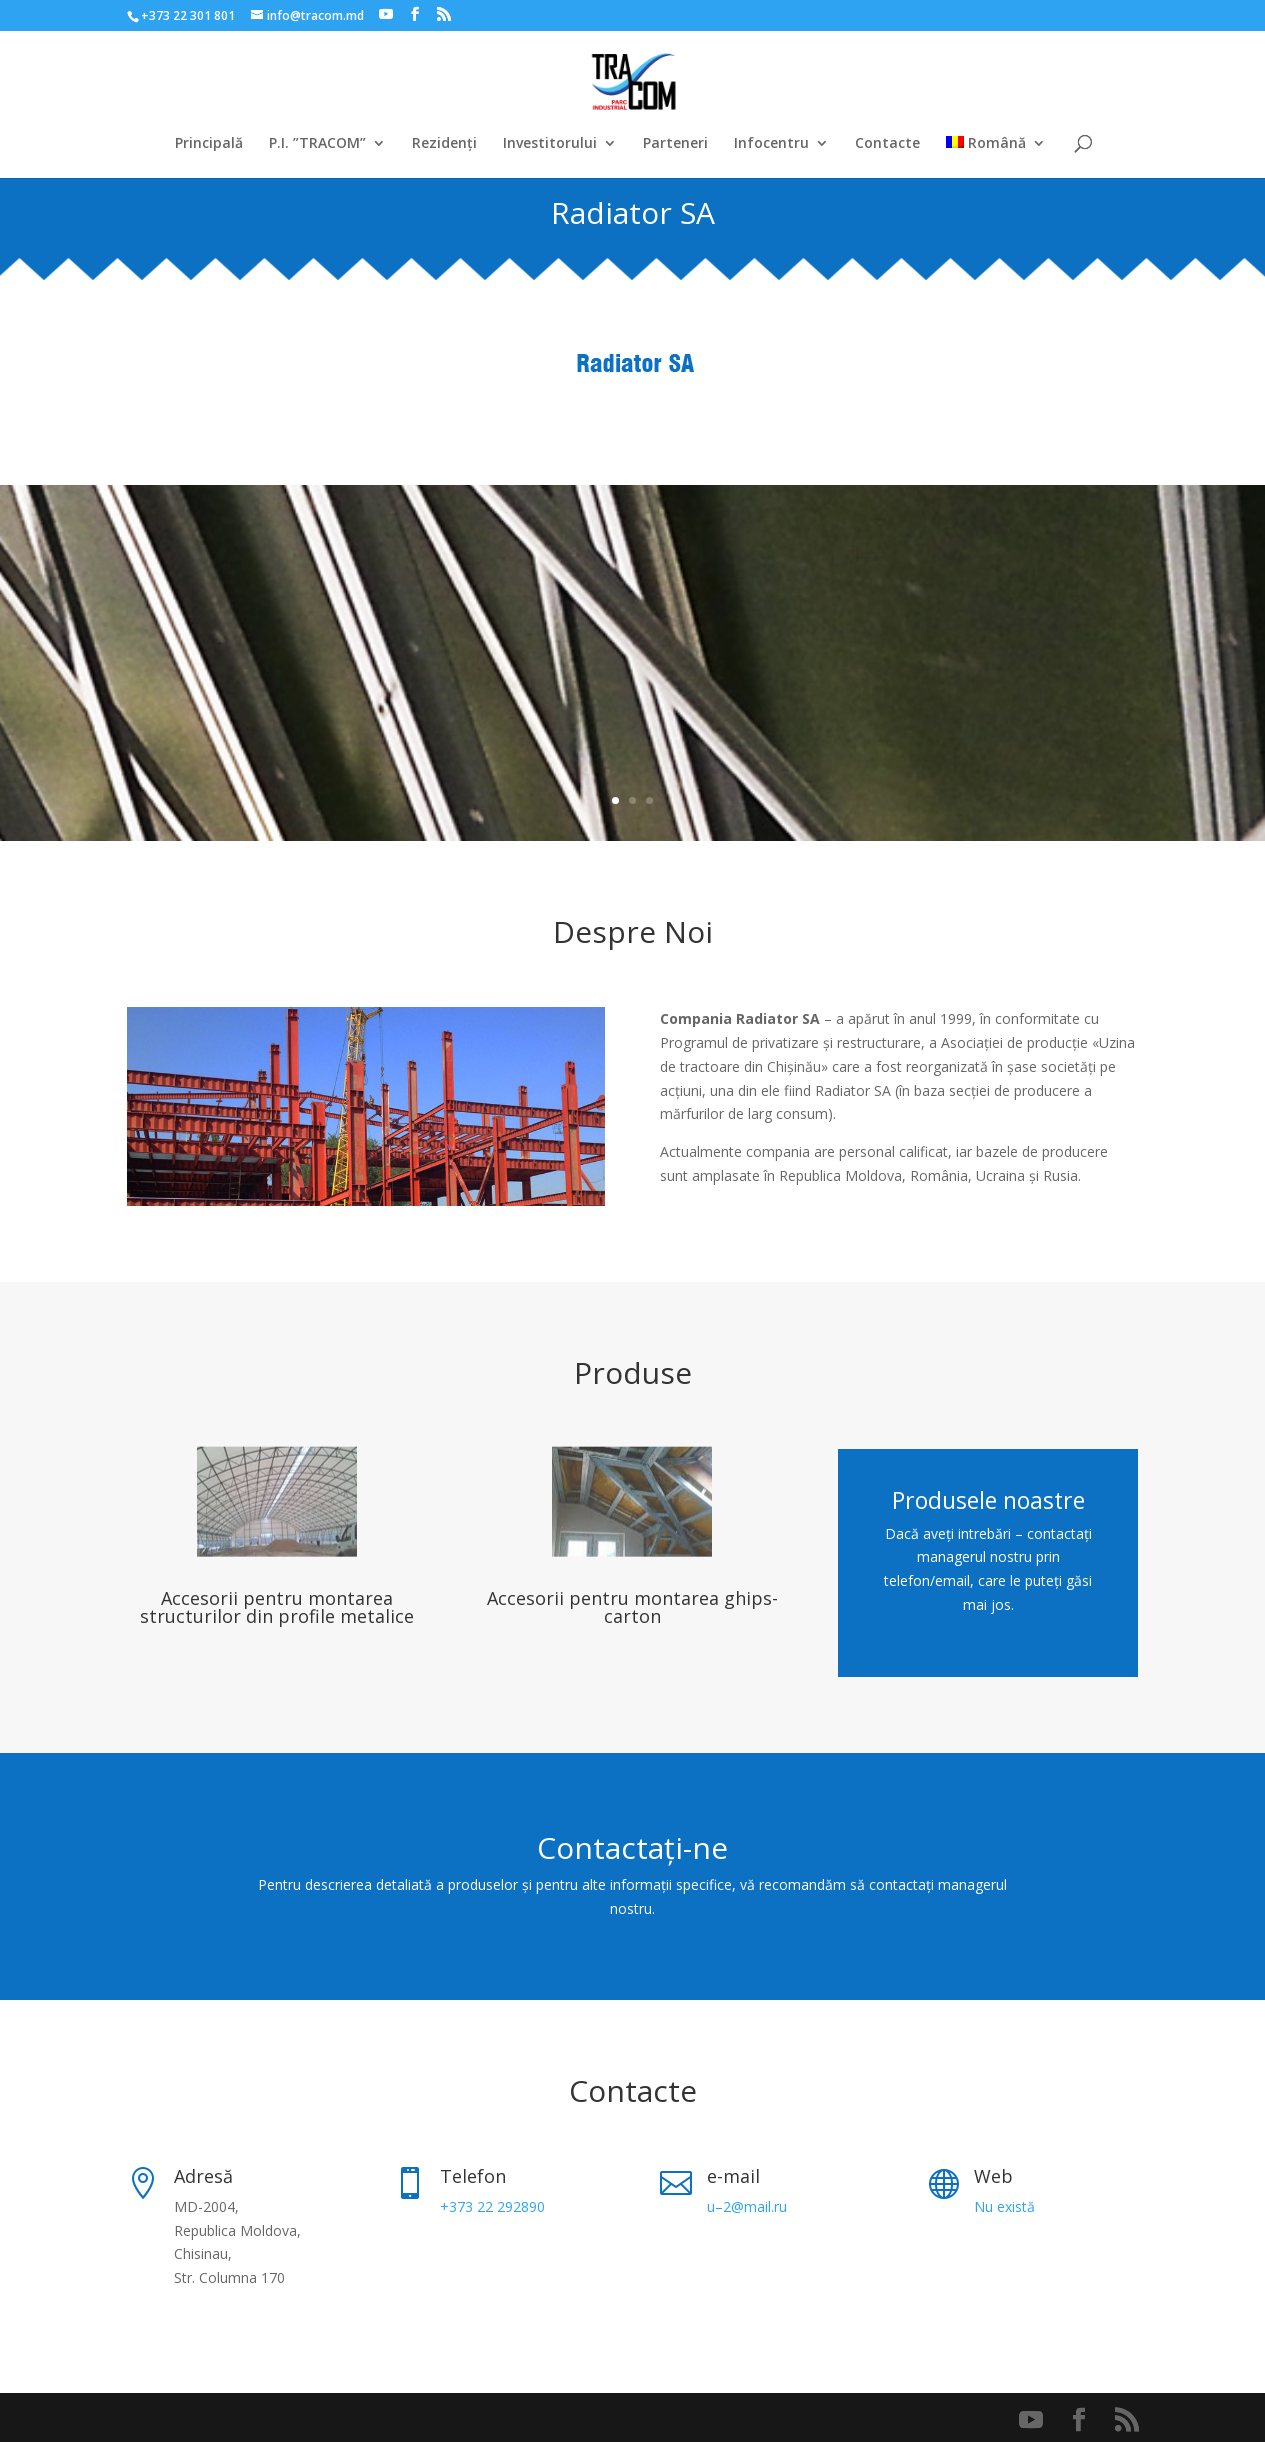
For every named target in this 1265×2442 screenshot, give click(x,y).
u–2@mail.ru (747, 2206)
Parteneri (675, 144)
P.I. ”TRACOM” (317, 144)
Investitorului (550, 144)
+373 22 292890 (492, 2206)
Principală (209, 144)
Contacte (887, 144)
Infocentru (771, 144)
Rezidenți (444, 144)
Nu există (1004, 2206)
